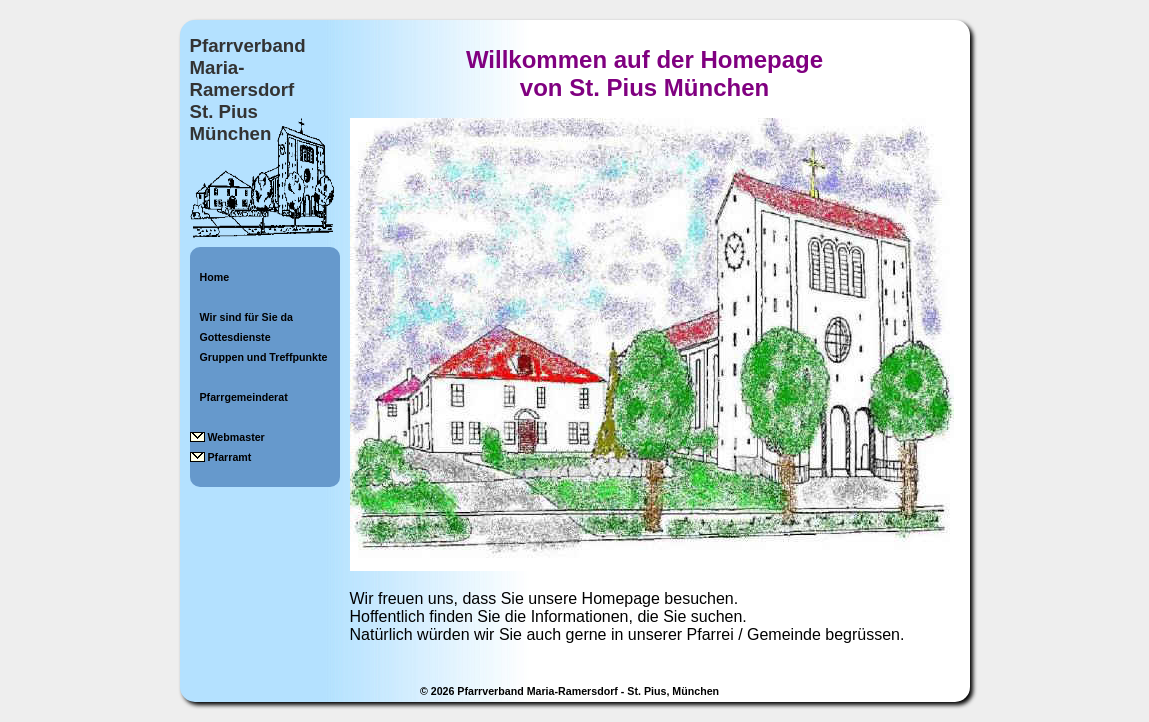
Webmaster (236, 437)
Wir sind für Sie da (246, 317)
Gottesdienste (235, 337)
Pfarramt (230, 457)
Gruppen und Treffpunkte (264, 357)
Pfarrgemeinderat (244, 397)
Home (215, 277)
